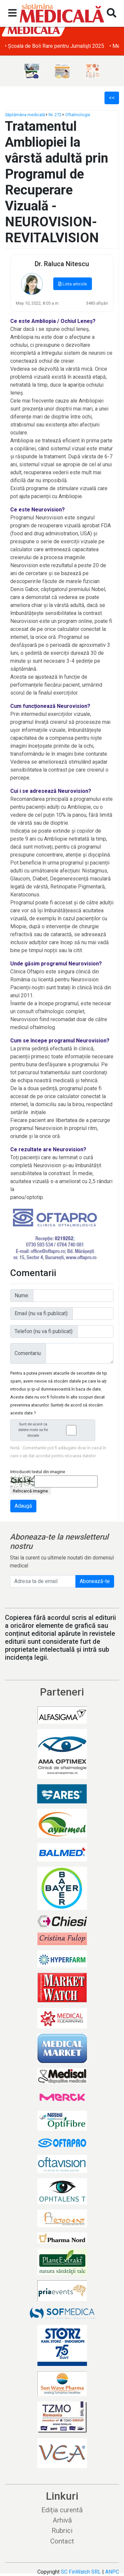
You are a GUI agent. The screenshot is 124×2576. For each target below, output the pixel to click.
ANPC (112, 2572)
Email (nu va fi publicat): (41, 1313)
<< (112, 98)
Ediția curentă (62, 2510)
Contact (62, 2541)
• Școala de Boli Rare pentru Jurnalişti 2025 (54, 46)
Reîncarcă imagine (30, 1490)
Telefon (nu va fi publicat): (44, 1331)
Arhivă (62, 2520)
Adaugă (23, 1506)
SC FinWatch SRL (81, 2572)
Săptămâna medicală (25, 114)
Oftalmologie (77, 114)
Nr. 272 (55, 114)
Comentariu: (28, 1353)
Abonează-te (95, 1581)
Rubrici (62, 2531)
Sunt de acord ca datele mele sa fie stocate (54, 1430)
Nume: (22, 1295)
